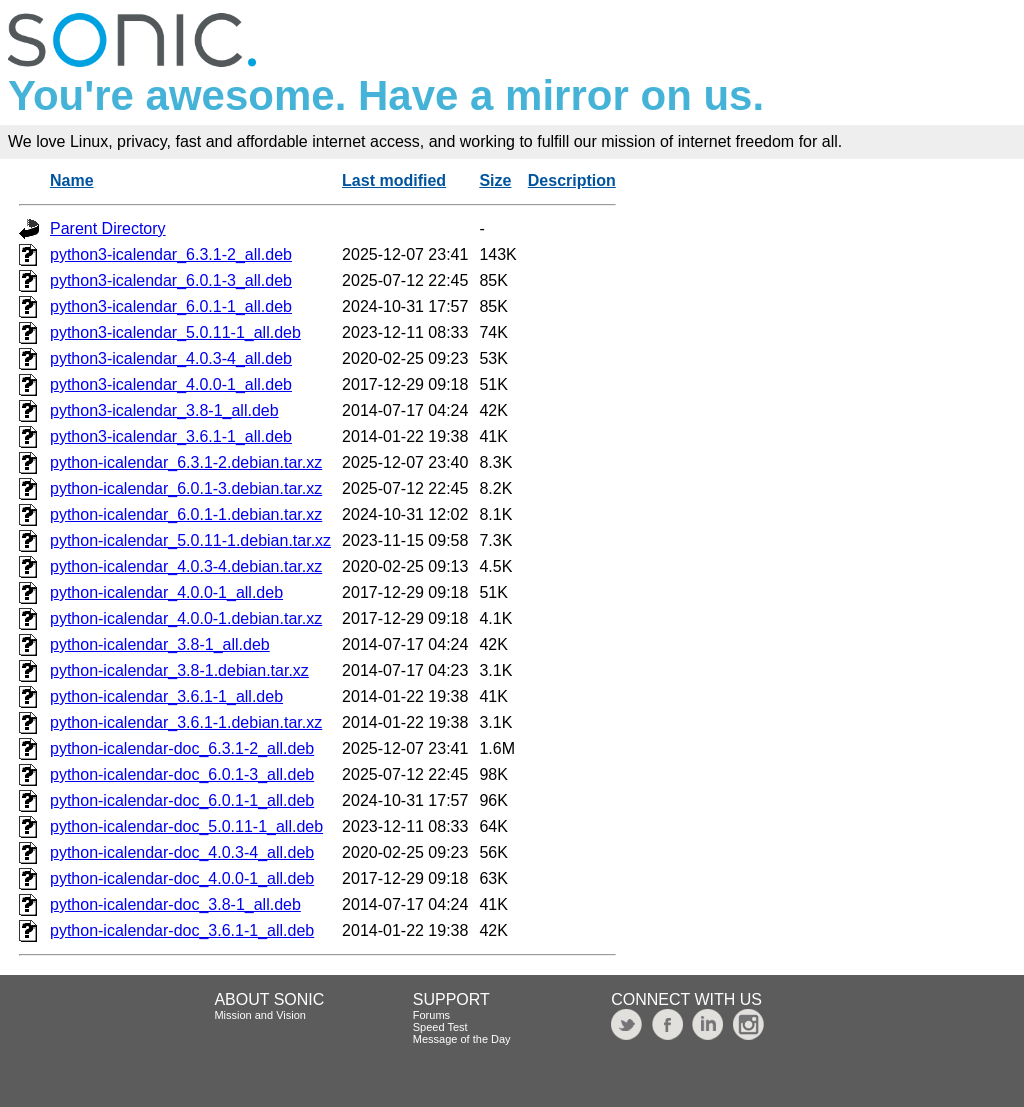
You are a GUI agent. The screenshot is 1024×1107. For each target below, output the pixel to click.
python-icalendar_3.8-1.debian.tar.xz (179, 670)
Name (72, 180)
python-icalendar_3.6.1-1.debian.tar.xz (186, 722)
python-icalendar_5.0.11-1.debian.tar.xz (190, 540)
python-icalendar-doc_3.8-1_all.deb (175, 904)
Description (572, 180)
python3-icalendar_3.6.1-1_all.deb (171, 436)
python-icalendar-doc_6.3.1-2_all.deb (182, 748)
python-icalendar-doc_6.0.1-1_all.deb (182, 800)
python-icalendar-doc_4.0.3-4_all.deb (182, 852)
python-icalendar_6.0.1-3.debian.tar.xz (186, 488)
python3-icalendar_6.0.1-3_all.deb (171, 280)
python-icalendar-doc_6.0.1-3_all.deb (182, 774)
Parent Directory (108, 228)
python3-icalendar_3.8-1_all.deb (164, 410)
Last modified (394, 180)
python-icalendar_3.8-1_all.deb (160, 644)
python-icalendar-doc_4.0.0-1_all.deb (182, 878)
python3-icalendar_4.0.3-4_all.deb (171, 358)
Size (495, 180)
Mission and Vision (260, 1015)
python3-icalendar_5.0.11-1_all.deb (175, 332)
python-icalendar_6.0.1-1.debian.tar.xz (186, 514)
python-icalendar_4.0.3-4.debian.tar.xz (186, 566)
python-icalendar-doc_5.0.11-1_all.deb (186, 826)
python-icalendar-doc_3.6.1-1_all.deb (182, 930)
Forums (431, 1015)
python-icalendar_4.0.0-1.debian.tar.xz (186, 618)
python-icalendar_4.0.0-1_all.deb (166, 592)
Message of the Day (462, 1039)
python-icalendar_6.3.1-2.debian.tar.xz (186, 462)
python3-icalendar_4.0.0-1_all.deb (171, 384)
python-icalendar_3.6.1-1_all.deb (166, 696)
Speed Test (440, 1027)
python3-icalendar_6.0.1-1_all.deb (171, 306)
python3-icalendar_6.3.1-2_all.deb (171, 254)
